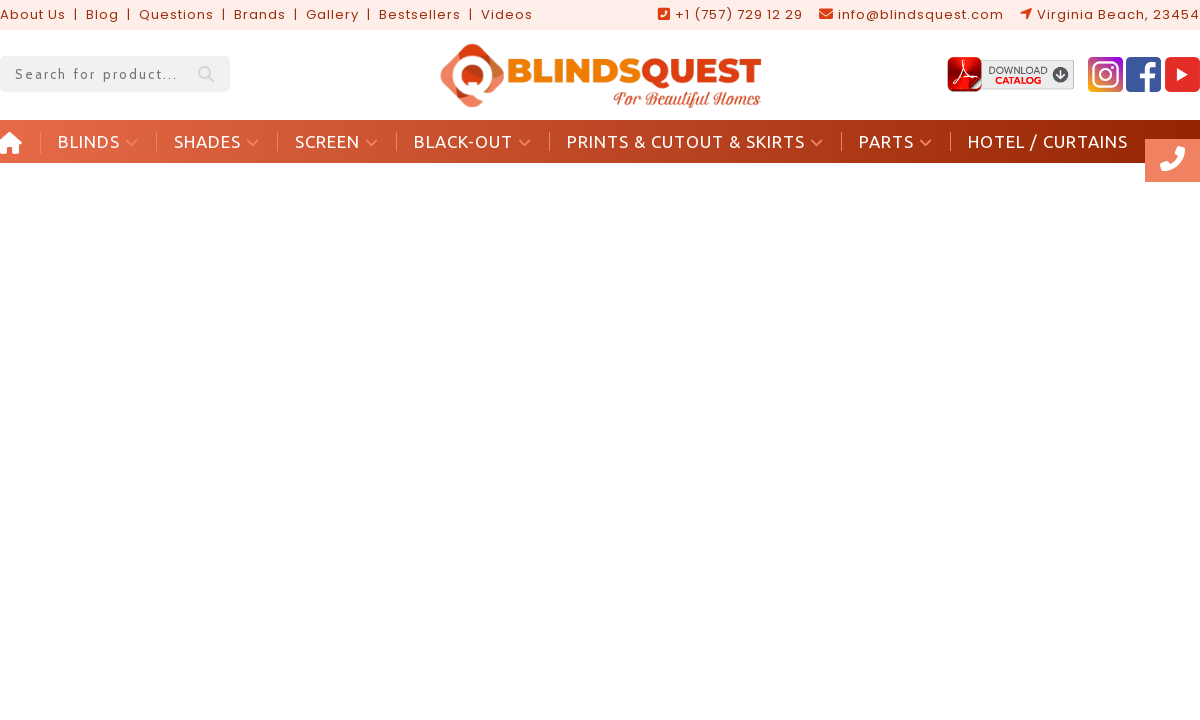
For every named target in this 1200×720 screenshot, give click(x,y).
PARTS (896, 141)
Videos (507, 14)
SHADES (217, 141)
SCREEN (337, 141)
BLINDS (98, 141)
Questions (176, 14)
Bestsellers (420, 14)
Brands (260, 14)
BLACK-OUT (473, 141)
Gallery (332, 14)
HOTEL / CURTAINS (1048, 141)
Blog (102, 14)
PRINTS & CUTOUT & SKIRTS (695, 141)
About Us (33, 14)
